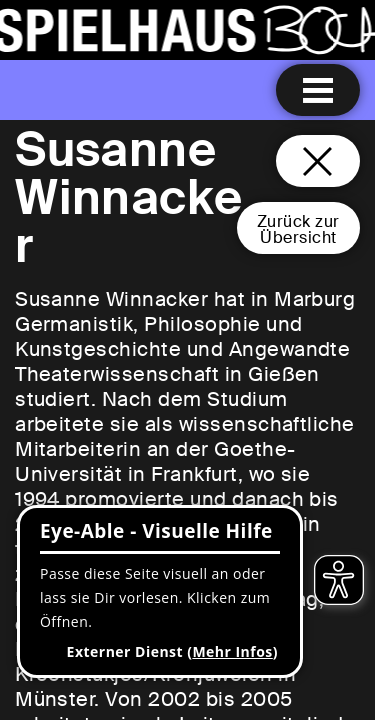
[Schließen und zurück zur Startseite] (318, 161)
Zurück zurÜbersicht (298, 229)
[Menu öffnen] (318, 90)
